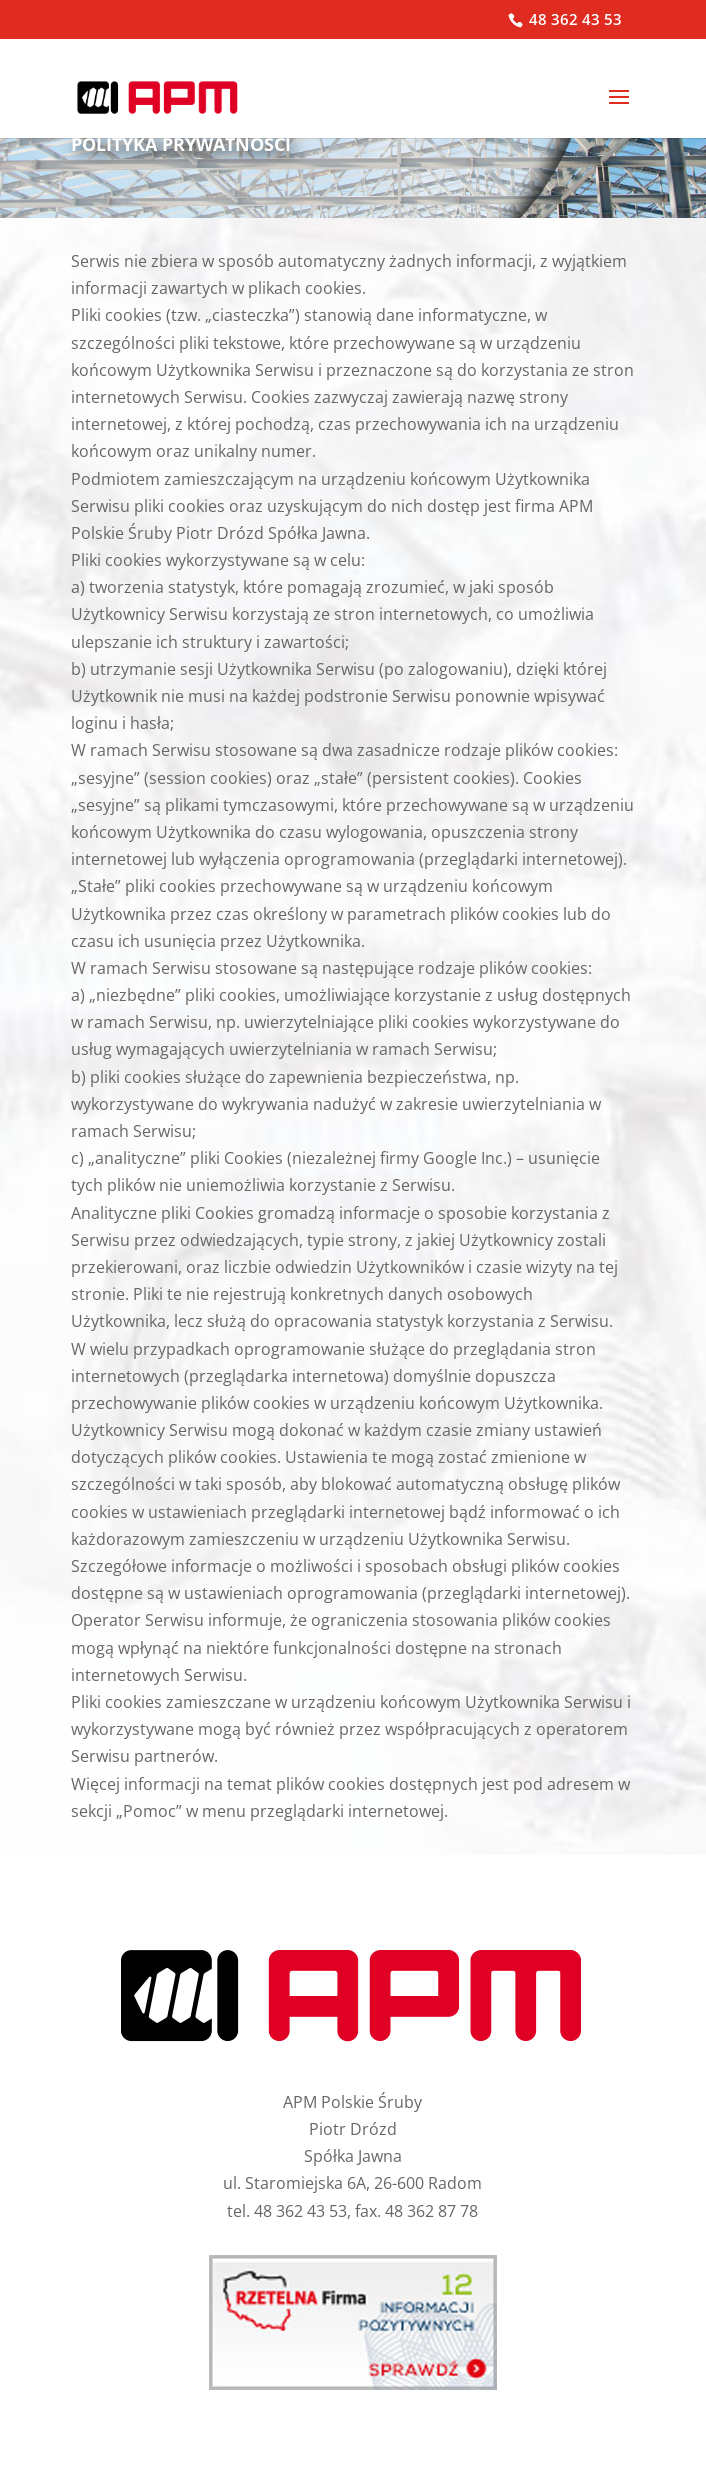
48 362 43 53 (573, 19)
